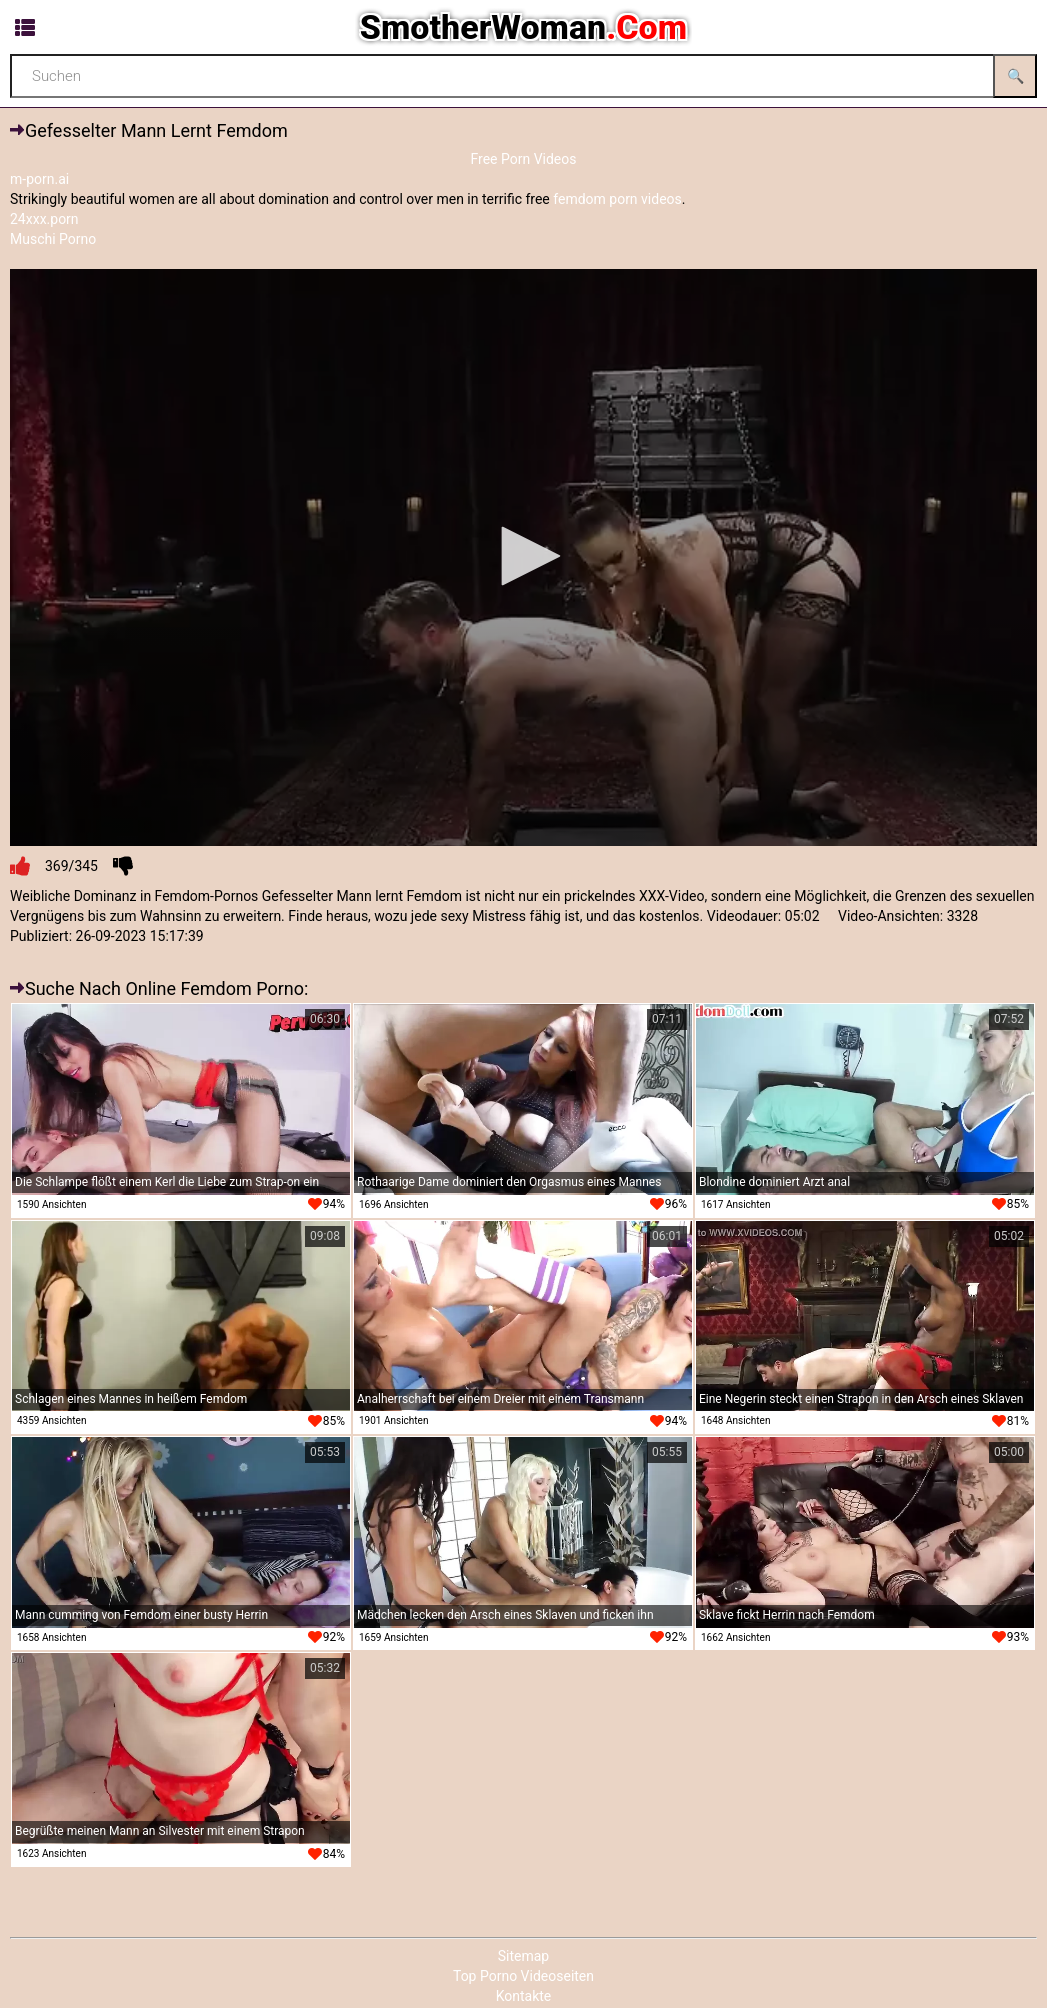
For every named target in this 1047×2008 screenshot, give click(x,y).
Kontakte (524, 1996)
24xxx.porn (44, 219)
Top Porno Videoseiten (523, 1976)
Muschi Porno (53, 239)
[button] (524, 556)
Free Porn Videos (523, 159)
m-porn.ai (39, 179)
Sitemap (523, 1956)
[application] (523, 558)
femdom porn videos (617, 199)
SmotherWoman (523, 27)
